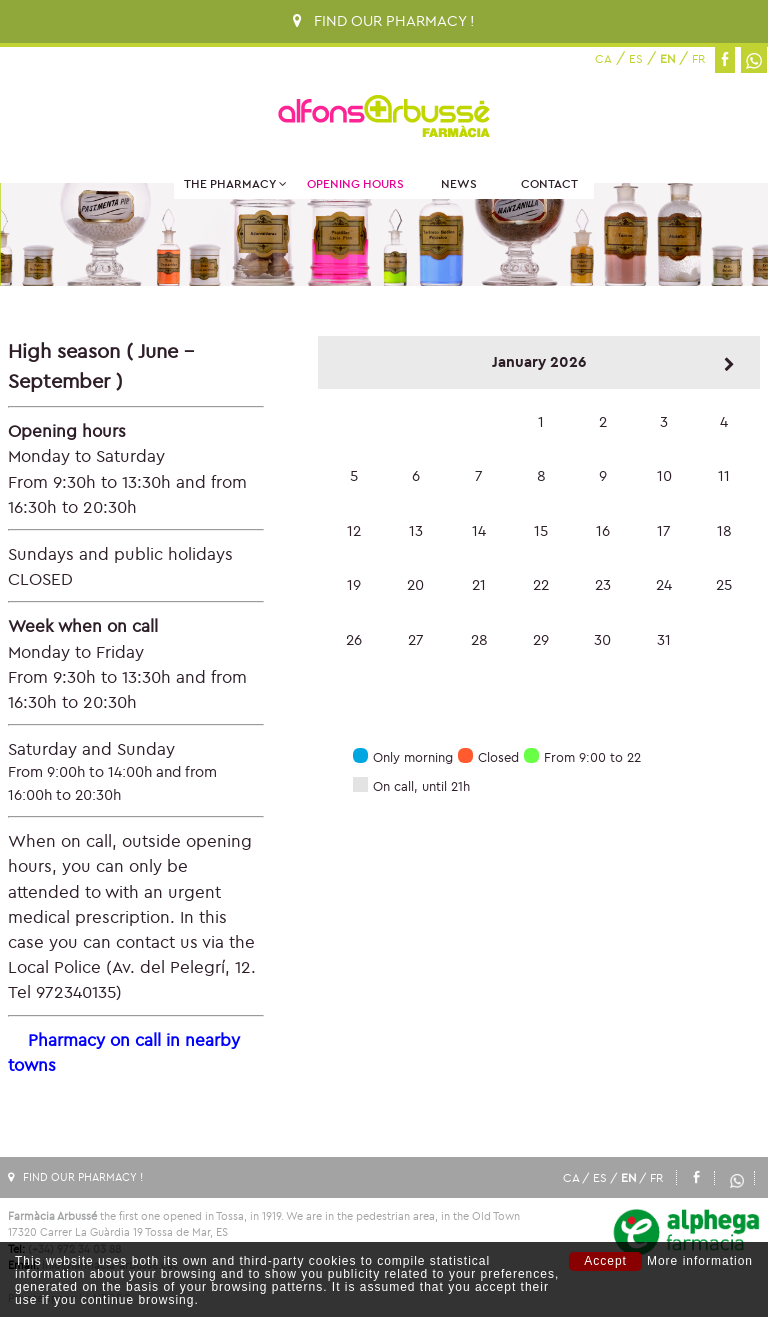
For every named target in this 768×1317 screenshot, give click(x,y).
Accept (605, 1261)
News (459, 183)
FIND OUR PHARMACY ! (384, 20)
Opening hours (355, 183)
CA (603, 58)
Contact (549, 183)
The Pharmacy (235, 183)
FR (698, 58)
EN (667, 58)
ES (636, 58)
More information (700, 1261)
